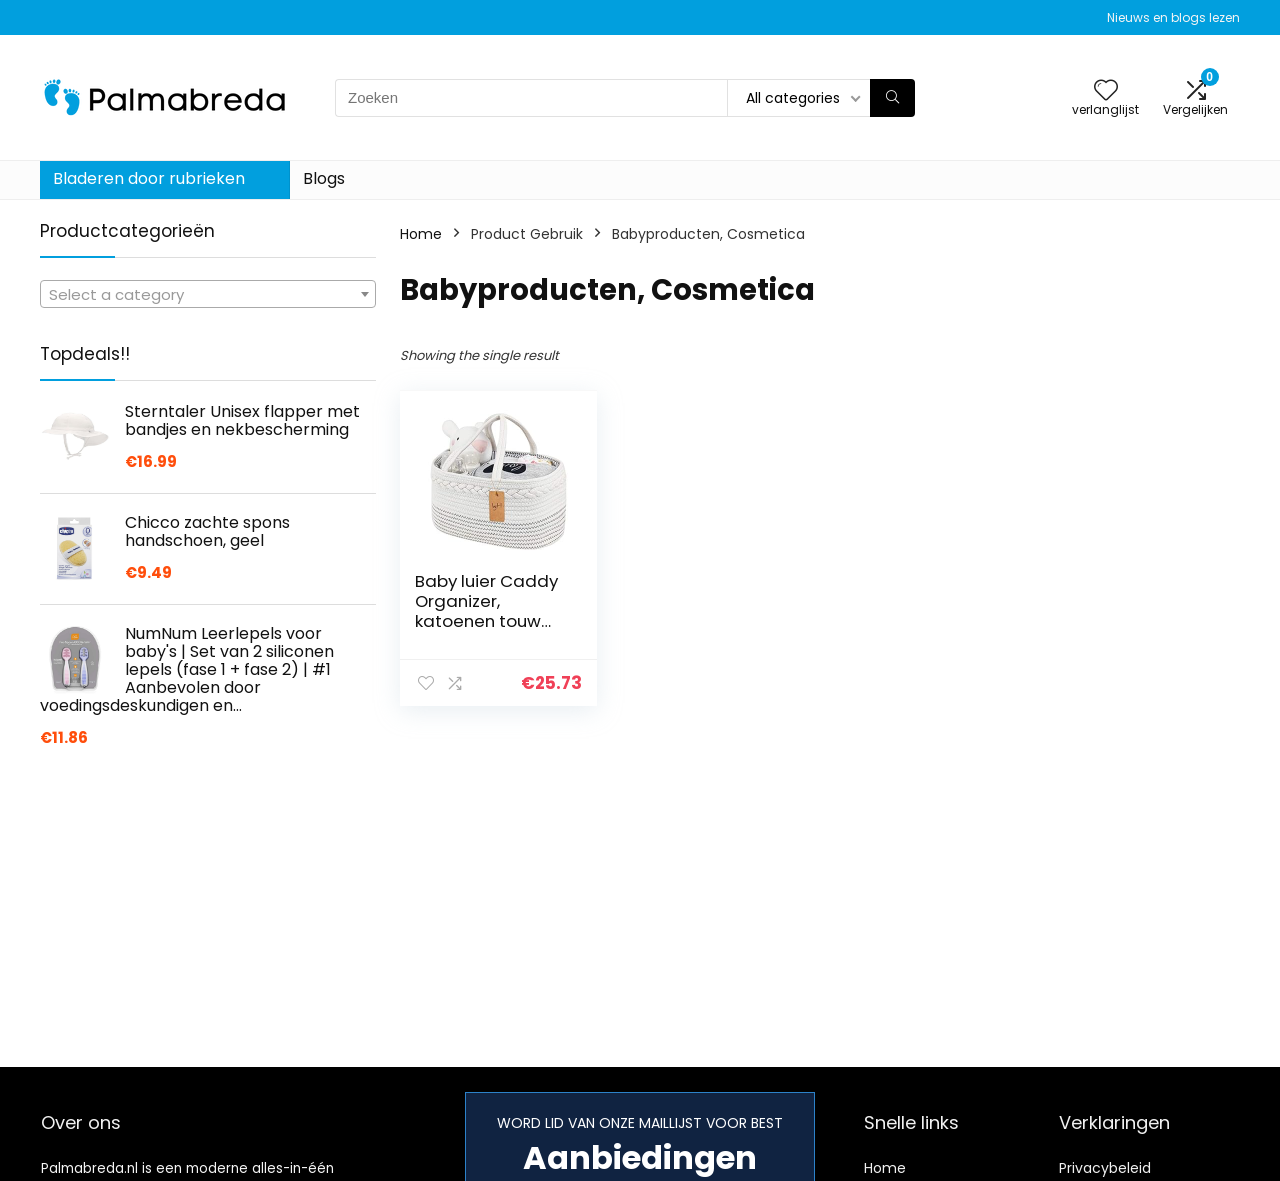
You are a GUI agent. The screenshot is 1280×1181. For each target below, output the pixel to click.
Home (421, 234)
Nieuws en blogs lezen (1173, 17)
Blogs (324, 178)
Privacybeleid (1105, 1168)
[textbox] (208, 295)
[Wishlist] (1106, 91)
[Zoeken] (892, 98)
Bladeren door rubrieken (149, 178)
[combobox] (208, 294)
